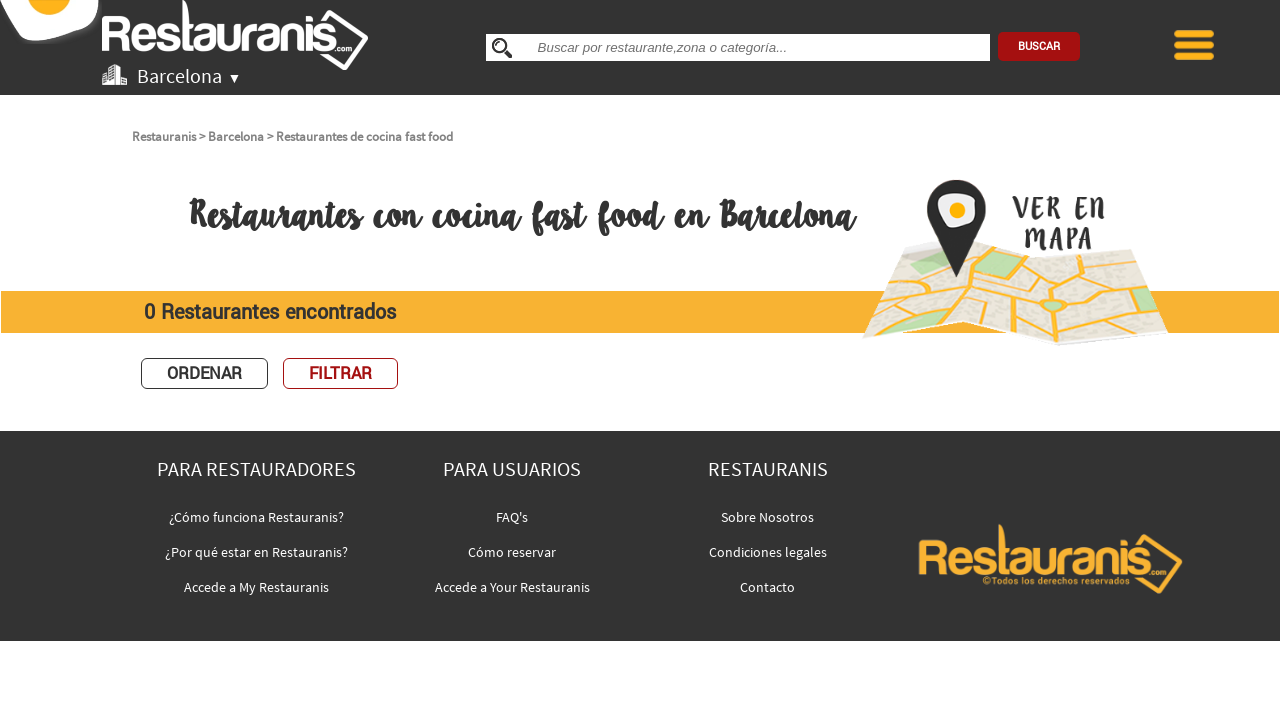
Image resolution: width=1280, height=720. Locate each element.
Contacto (767, 587)
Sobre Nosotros (767, 517)
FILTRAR (340, 373)
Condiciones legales (768, 552)
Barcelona (236, 136)
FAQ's (512, 517)
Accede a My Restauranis (256, 587)
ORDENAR (204, 373)
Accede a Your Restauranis (512, 587)
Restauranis (164, 136)
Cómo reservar (512, 552)
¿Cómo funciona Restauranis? (256, 517)
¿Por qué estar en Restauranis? (256, 552)
